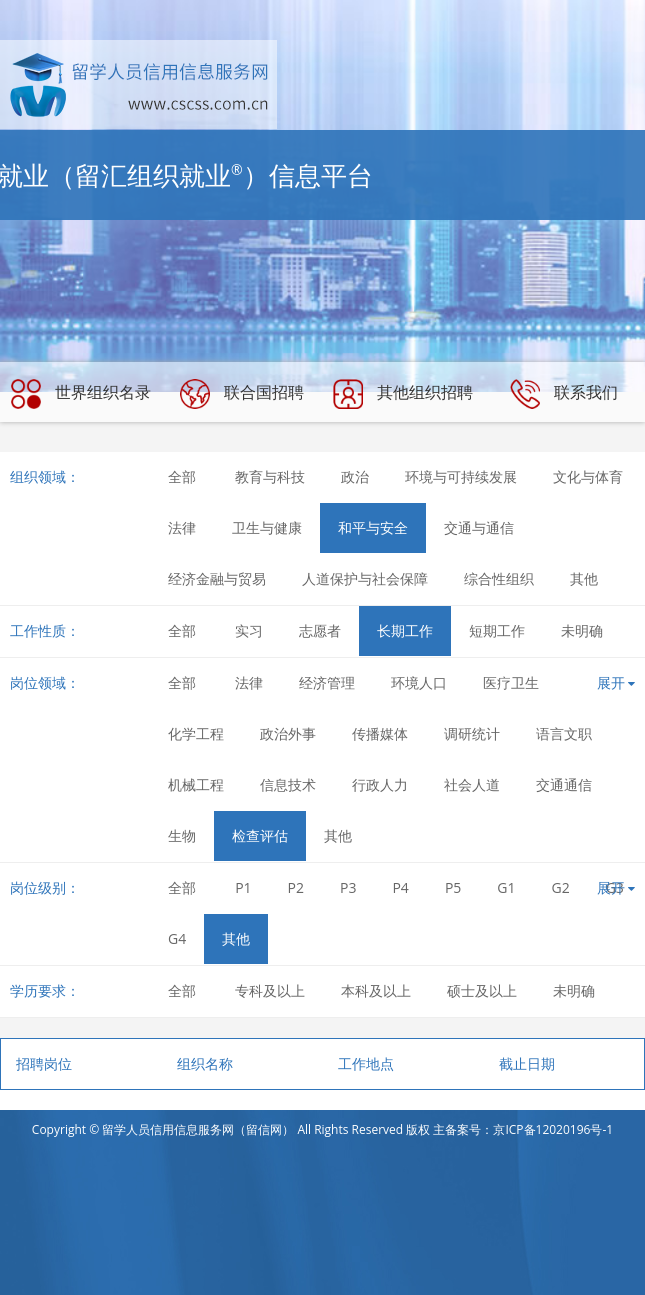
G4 (177, 938)
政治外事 (288, 733)
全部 (182, 476)
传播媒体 (380, 733)
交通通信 (564, 784)
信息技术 (288, 784)
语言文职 (564, 733)
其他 (584, 578)
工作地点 (366, 1063)
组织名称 (205, 1063)
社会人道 (472, 784)
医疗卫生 (511, 682)
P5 (453, 887)
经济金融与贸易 (217, 578)
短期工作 (497, 630)
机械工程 (196, 784)
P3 (348, 887)
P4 (400, 887)
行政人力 (380, 784)
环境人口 (419, 682)
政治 (355, 476)
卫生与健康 (267, 527)
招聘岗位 (44, 1063)
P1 (243, 887)
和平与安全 (373, 527)
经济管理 (327, 682)
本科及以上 (376, 990)
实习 (249, 630)
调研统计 (472, 733)
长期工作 (405, 630)
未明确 (582, 630)
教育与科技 (270, 476)
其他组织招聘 (403, 394)
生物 (182, 835)
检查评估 (260, 835)
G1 (506, 887)
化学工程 (196, 733)
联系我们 (564, 394)
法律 (182, 527)
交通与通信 (479, 527)
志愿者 (320, 630)
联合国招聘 (242, 394)
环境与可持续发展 (461, 476)
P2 (296, 887)
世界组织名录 (81, 394)
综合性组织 (499, 578)
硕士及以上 (482, 990)
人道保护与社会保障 (365, 578)
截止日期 (527, 1063)
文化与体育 (588, 476)
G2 (561, 887)
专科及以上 (270, 990)
